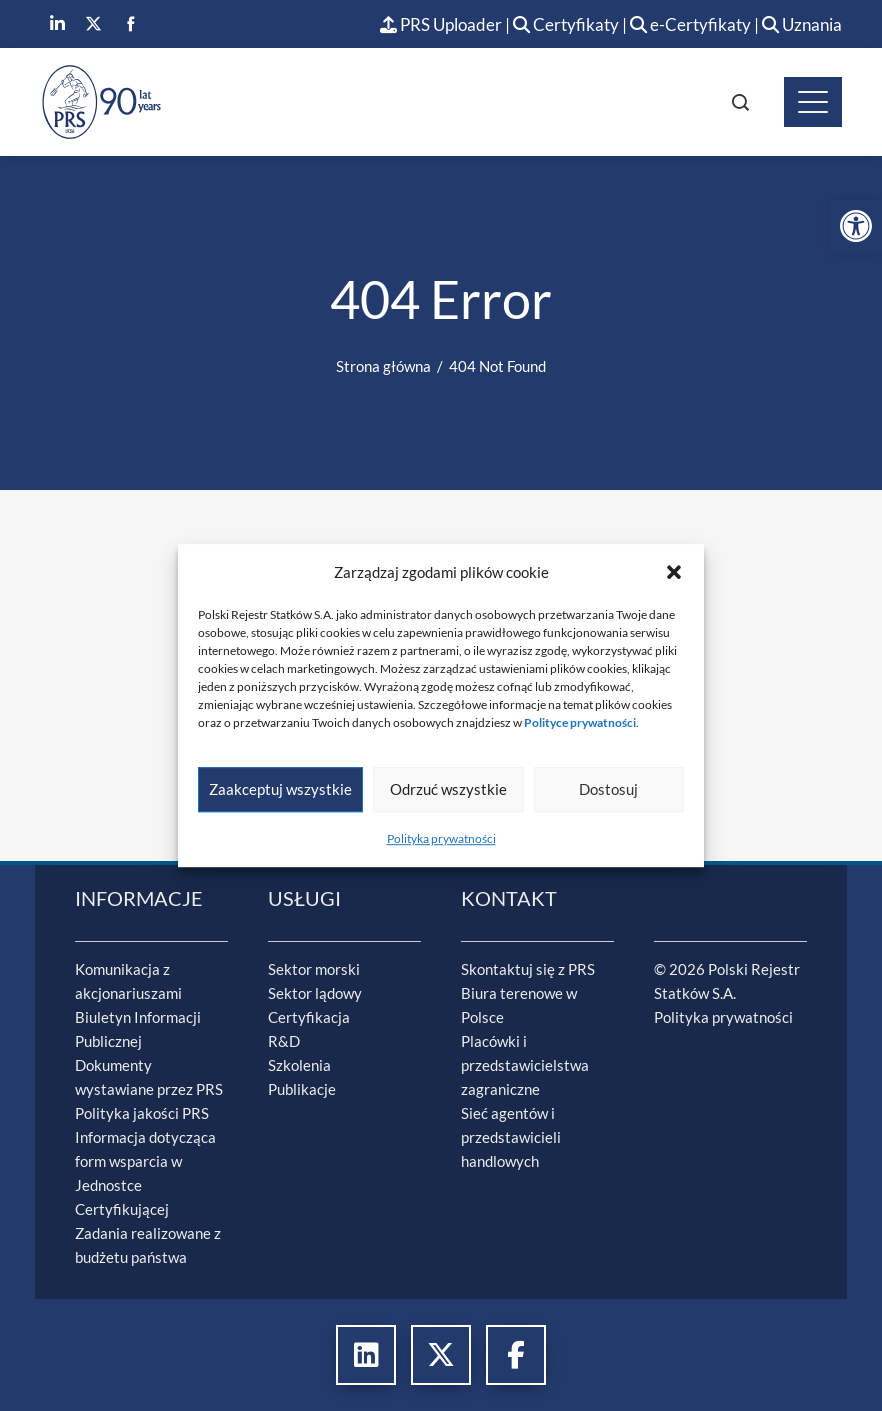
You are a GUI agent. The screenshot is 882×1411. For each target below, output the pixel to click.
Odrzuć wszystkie (448, 789)
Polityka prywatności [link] (441, 838)
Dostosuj (608, 789)
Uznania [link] (802, 24)
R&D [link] (284, 1041)
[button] (674, 572)
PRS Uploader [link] (441, 24)
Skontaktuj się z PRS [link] (528, 969)
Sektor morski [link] (314, 969)
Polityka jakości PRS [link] (142, 1113)
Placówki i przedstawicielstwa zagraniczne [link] (525, 1065)
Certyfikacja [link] (309, 1017)
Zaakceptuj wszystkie (280, 789)
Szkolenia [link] (299, 1065)
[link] (856, 226)
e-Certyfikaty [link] (690, 24)
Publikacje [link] (302, 1089)
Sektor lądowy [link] (315, 993)
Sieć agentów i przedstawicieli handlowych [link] (511, 1137)
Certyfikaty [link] (567, 24)
